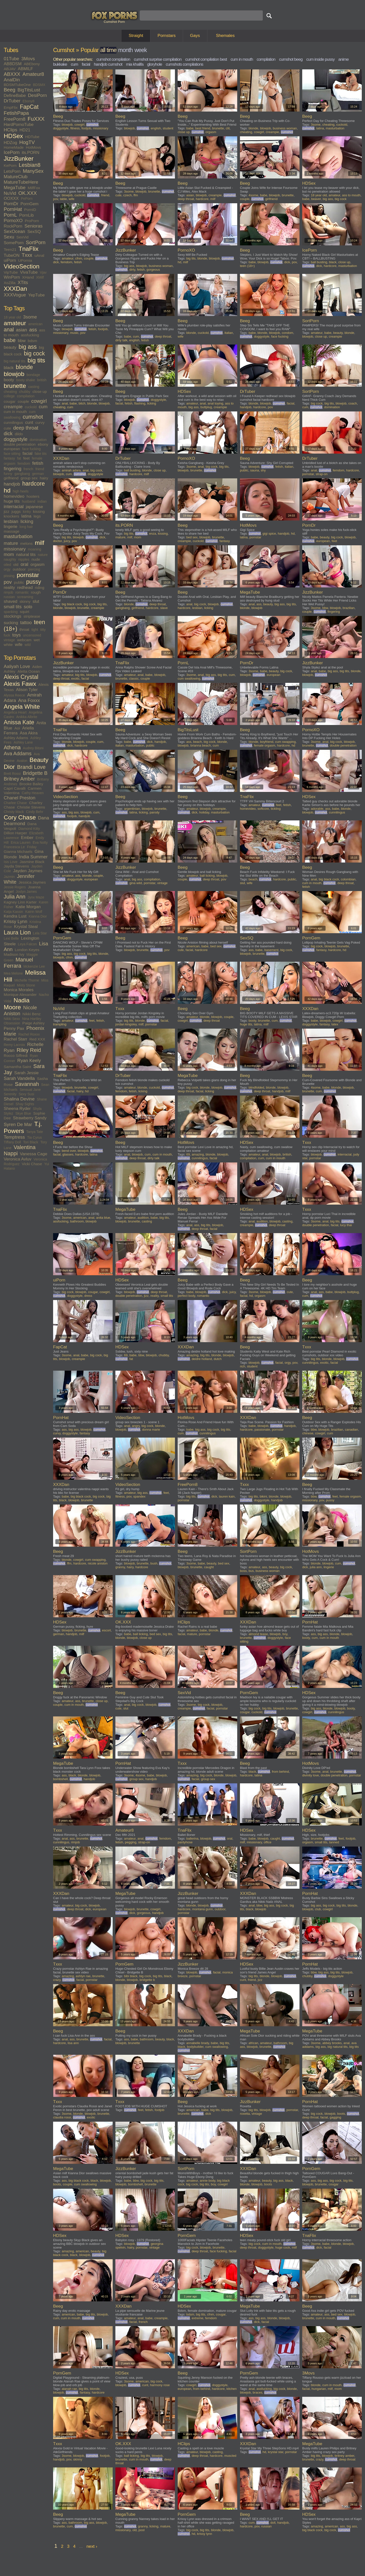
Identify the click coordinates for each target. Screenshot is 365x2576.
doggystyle (16, 439)
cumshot (33, 417)
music (74, 333)
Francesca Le (14, 847)
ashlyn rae (83, 1976)
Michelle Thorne (26, 980)
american (35, 324)
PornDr (11, 203)
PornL (10, 215)
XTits (23, 282)
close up (40, 391)
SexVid (22, 237)
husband (28, 501)
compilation (25, 396)
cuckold (30, 407)
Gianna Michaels (18, 851)
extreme (197, 2318)
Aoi (17, 728)
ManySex (33, 171)
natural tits (25, 554)
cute (7, 428)
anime (343, 59)
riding (39, 587)
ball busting (319, 262)
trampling (59, 1024)
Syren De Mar (18, 1124)
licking (27, 521)
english (156, 128)
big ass (28, 347)
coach (352, 403)
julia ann (316, 1567)
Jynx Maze (36, 897)
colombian (348, 879)
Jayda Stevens (16, 866)
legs (36, 516)
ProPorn (32, 221)
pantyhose (185, 1842)
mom (9, 554)
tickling (276, 808)
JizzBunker (18, 158)
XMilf (40, 277)
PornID (30, 209)
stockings (12, 616)
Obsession (12, 1023)
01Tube (11, 58)
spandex (139, 1496)
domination (38, 440)
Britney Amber (19, 778)
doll (272, 2522)
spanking (11, 612)
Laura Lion (17, 932)
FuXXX (36, 119)
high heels (21, 491)
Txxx (27, 255)
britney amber (344, 2456)
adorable (317, 808)
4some (253, 195)
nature (43, 555)
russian (9, 597)
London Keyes (27, 950)
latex (335, 1024)
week (140, 50)
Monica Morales (18, 989)
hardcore (33, 483)
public (19, 582)
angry (136, 1426)
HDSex (13, 136)
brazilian (349, 608)
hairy (44, 478)
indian (42, 501)
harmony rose (160, 2385)
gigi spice (269, 533)
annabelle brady (197, 2043)
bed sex (192, 537)
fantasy (9, 458)
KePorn (10, 165)
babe (10, 340)
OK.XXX (27, 193)
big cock (34, 353)
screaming (25, 597)
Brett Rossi (12, 774)
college (9, 396)
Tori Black (30, 1142)
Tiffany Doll (12, 1142)
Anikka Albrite (26, 717)
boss (243, 1571)
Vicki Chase (32, 1164)
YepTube (36, 295)
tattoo (26, 622)
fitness (75, 128)
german (38, 474)
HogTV (27, 142)
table (63, 199)
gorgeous (153, 269)
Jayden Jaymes (27, 870)
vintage (9, 640)
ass (33, 329)
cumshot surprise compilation (157, 59)
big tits (36, 360)
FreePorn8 (14, 119)
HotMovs (33, 147)
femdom (24, 463)
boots (341, 2113)
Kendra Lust (15, 916)
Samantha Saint (17, 1067)
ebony (43, 444)
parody (155, 812)
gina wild (135, 883)
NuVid (10, 193)
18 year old (12, 317)
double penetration (19, 444)
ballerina (192, 1838)
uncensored (32, 635)
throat (24, 629)
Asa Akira (29, 733)
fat (19, 458)
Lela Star (40, 933)
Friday (32, 847)
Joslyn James (26, 892)
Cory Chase (20, 817)
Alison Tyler (27, 689)
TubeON (12, 255)
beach (197, 742)
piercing (34, 569)
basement (271, 950)
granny (120, 1567)
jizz (6, 511)
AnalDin (12, 79)
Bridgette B (35, 773)
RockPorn (13, 226)
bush (153, 1563)
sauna (254, 470)
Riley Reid (29, 1050)
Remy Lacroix (14, 1045)
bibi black (130, 1976)
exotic (75, 678)
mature (11, 543)
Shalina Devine (19, 1098)
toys (16, 634)
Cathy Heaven (33, 793)
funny (8, 474)
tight (35, 630)
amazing (198, 1154)
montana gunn (202, 1909)
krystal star (275, 2452)
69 (188, 1154)
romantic (22, 592)
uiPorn (10, 260)
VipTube (11, 272)
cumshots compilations (184, 64)
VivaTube (29, 272)
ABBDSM (13, 63)
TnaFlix (28, 248)
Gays (195, 35)
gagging (335, 2117)
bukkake (60, 64)
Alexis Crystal (21, 677)
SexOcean (14, 231)
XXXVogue (15, 294)
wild (28, 645)
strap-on (322, 474)
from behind (280, 1771)
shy (263, 470)
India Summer (33, 856)
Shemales (225, 35)
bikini (263, 1496)
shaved (10, 601)
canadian (351, 1429)
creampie (13, 406)
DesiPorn (37, 95)
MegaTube (15, 187)
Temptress (14, 1137)
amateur (15, 323)
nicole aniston (98, 1563)
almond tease (258, 1634)
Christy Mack (14, 812)
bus (251, 1571)
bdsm (32, 341)
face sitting (12, 454)
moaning (34, 549)
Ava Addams (18, 753)
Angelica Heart (15, 712)
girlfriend (11, 478)
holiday (204, 812)
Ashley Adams (16, 738)
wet (37, 640)
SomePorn (14, 242)
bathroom (77, 1221)
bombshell (60, 1779)
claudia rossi (62, 2117)
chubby (24, 392)
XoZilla (9, 283)
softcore (263, 808)
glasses (68, 1154)
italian (229, 333)
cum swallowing (189, 678)
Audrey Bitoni (33, 748)
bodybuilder (195, 2047)
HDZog (10, 142)
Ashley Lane (23, 742)
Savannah (27, 1084)
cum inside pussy (320, 59)
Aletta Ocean (28, 671)
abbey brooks (332, 2043)
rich (242, 1366)
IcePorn (12, 152)
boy (284, 1634)
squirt (24, 611)
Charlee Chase (15, 803)
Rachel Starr (15, 1039)
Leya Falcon (27, 944)
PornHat (13, 209)
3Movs (28, 58)
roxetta (245, 2113)
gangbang (22, 474)
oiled (7, 565)
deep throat (25, 428)
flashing (139, 403)
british (41, 380)
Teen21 (10, 249)
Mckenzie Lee (34, 966)
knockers (11, 516)
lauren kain (227, 1496)
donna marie (151, 1429)
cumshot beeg (290, 59)
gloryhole (154, 64)
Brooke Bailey (31, 784)
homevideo (14, 496)
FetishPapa (16, 113)
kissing (39, 511)
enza (152, 533)
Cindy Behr (34, 812)
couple (23, 401)
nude (36, 559)
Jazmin (9, 877)
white (8, 644)
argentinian (132, 808)
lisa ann (73, 2043)
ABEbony (32, 64)
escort (106, 1630)
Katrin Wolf (33, 912)
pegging (130, 1842)
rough (36, 592)
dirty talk (121, 340)
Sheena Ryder (17, 1108)
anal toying (215, 403)
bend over (69, 1151)
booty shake (25, 380)
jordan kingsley (126, 1024)
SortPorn (35, 242)
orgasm (38, 564)
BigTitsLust (29, 89)
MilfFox (34, 188)
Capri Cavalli (15, 788)
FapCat (29, 107)
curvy (39, 422)
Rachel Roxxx (29, 1034)
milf (39, 542)
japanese (34, 506)
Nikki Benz (32, 1014)
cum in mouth (15, 411)
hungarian (319, 2389)
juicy (67, 541)
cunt (29, 422)
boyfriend (266, 742)
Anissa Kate (19, 722)
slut (36, 601)
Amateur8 (33, 74)
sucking (11, 622)
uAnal (39, 255)
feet (26, 458)
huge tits (12, 501)
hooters (33, 496)
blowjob (14, 374)
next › (91, 2546)
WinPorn (12, 277)
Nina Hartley (31, 1019)
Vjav (43, 272)
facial (28, 453)
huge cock (282, 2247)
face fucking (31, 449)
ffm (135, 195)
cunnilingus (13, 422)
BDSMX (39, 85)
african (253, 2043)
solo (28, 606)
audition (143, 1217)
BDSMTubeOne (17, 85)
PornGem (30, 204)
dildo (19, 434)
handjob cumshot (108, 64)
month (125, 50)
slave (164, 608)
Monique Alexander (20, 994)
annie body (207, 2180)
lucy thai (346, 1225)
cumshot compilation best (206, 59)
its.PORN (30, 152)
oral (24, 564)
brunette (15, 385)
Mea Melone (13, 973)
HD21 (24, 130)
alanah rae (69, 2389)
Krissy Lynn (15, 921)
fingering (12, 468)
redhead (25, 587)
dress (88, 1296)
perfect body (186, 1296)
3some (30, 316)
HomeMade (14, 147)
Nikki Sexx (12, 1019)
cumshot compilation (113, 59)
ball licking (207, 875)
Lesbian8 (29, 165)
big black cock (72, 604)
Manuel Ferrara (18, 963)
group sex (29, 478)
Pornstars (167, 35)
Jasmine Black (32, 862)
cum (43, 406)
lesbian (11, 521)
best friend (202, 128)
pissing (9, 576)
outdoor (19, 569)
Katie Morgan (28, 906)
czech (127, 195)
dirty (132, 269)
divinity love (310, 1775)
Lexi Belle (11, 938)
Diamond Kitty (29, 829)
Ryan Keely (29, 1060)
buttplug (206, 407)
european (12, 449)
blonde (24, 367)
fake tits (40, 454)
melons (26, 543)
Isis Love (10, 862)
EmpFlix (11, 107)
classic (134, 678)
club (318, 1909)
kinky (27, 512)
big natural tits (14, 361)
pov (8, 582)
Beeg (9, 89)
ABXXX (12, 74)
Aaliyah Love (17, 666)
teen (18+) (247, 266)
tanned (334, 1842)
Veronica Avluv (17, 1159)
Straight (136, 35)
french (28, 469)
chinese (307, 1433)
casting (33, 387)
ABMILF (25, 68)
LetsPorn (12, 171)
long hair (26, 527)
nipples (23, 559)
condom (287, 333)
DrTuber (12, 100)
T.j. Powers (23, 1127)
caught (209, 1567)
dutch (218, 1359)
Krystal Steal (26, 926)
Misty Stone (26, 985)
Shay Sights (25, 1104)
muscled (230, 2456)
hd (7, 490)
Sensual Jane (30, 1090)
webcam (24, 640)
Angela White (22, 706)
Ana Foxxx (29, 700)
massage (11, 531)
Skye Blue (23, 1113)
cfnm (78, 258)
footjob (86, 128)
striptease (32, 616)
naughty (10, 559)
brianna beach (200, 745)
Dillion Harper (15, 833)
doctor (57, 541)
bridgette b (147, 1980)
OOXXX (11, 198)
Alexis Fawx (20, 683)
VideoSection (21, 266)
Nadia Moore (17, 1004)
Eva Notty (40, 842)
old (15, 564)
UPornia (25, 260)
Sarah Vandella (19, 1078)
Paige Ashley (33, 1023)
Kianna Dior (38, 916)
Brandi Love (31, 767)
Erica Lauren (20, 842)
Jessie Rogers (15, 887)
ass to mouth (351, 195)
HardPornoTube (18, 124)
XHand (28, 277)
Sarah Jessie (26, 1073)
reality (9, 587)
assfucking (30, 335)
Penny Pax (14, 1028)
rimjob (8, 592)
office (267, 1842)
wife (18, 644)
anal (9, 330)
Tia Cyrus (34, 1137)
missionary (15, 548)
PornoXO (13, 220)
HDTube (32, 137)
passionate (262, 1429)
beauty (10, 347)
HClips (10, 129)
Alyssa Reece (14, 695)
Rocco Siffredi (16, 1055)
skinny (25, 601)
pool (141, 2530)
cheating (10, 392)
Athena (12, 748)
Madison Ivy (14, 954)
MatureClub (16, 176)
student (168, 128)
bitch (82, 403)
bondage (33, 375)
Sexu (9, 236)
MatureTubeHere (21, 182)
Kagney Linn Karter (20, 902)
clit (228, 128)
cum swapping (285, 742)
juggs (16, 511)
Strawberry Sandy (29, 1118)
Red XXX (37, 1039)
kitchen (232, 2389)
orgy (7, 569)
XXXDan (15, 288)
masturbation (18, 536)
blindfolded (256, 1087)
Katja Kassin (13, 912)
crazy (57, 1980)
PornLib (26, 215)
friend (39, 469)
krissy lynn (204, 2534)
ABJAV (10, 69)
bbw (22, 340)
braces (257, 2392)
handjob (12, 484)
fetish (37, 463)
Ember (27, 837)
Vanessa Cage (33, 1154)
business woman (285, 128)
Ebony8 (28, 101)
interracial (14, 506)
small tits (13, 606)
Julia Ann (14, 897)
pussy (33, 582)
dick (8, 433)
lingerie (10, 526)
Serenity (10, 1094)
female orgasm (264, 745)
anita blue (103, 1217)
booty (9, 379)
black (9, 367)
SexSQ (34, 231)
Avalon (22, 761)
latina (26, 516)
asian (21, 329)
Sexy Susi (26, 1094)
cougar (9, 401)
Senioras (34, 226)
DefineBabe (15, 95)
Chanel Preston (19, 797)
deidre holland (202, 1359)
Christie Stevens (31, 807)
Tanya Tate (34, 1132)
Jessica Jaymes (32, 882)
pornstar (28, 575)
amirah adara (71, 470)
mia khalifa (134, 64)
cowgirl (39, 401)
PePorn (27, 199)
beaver (316, 199)
